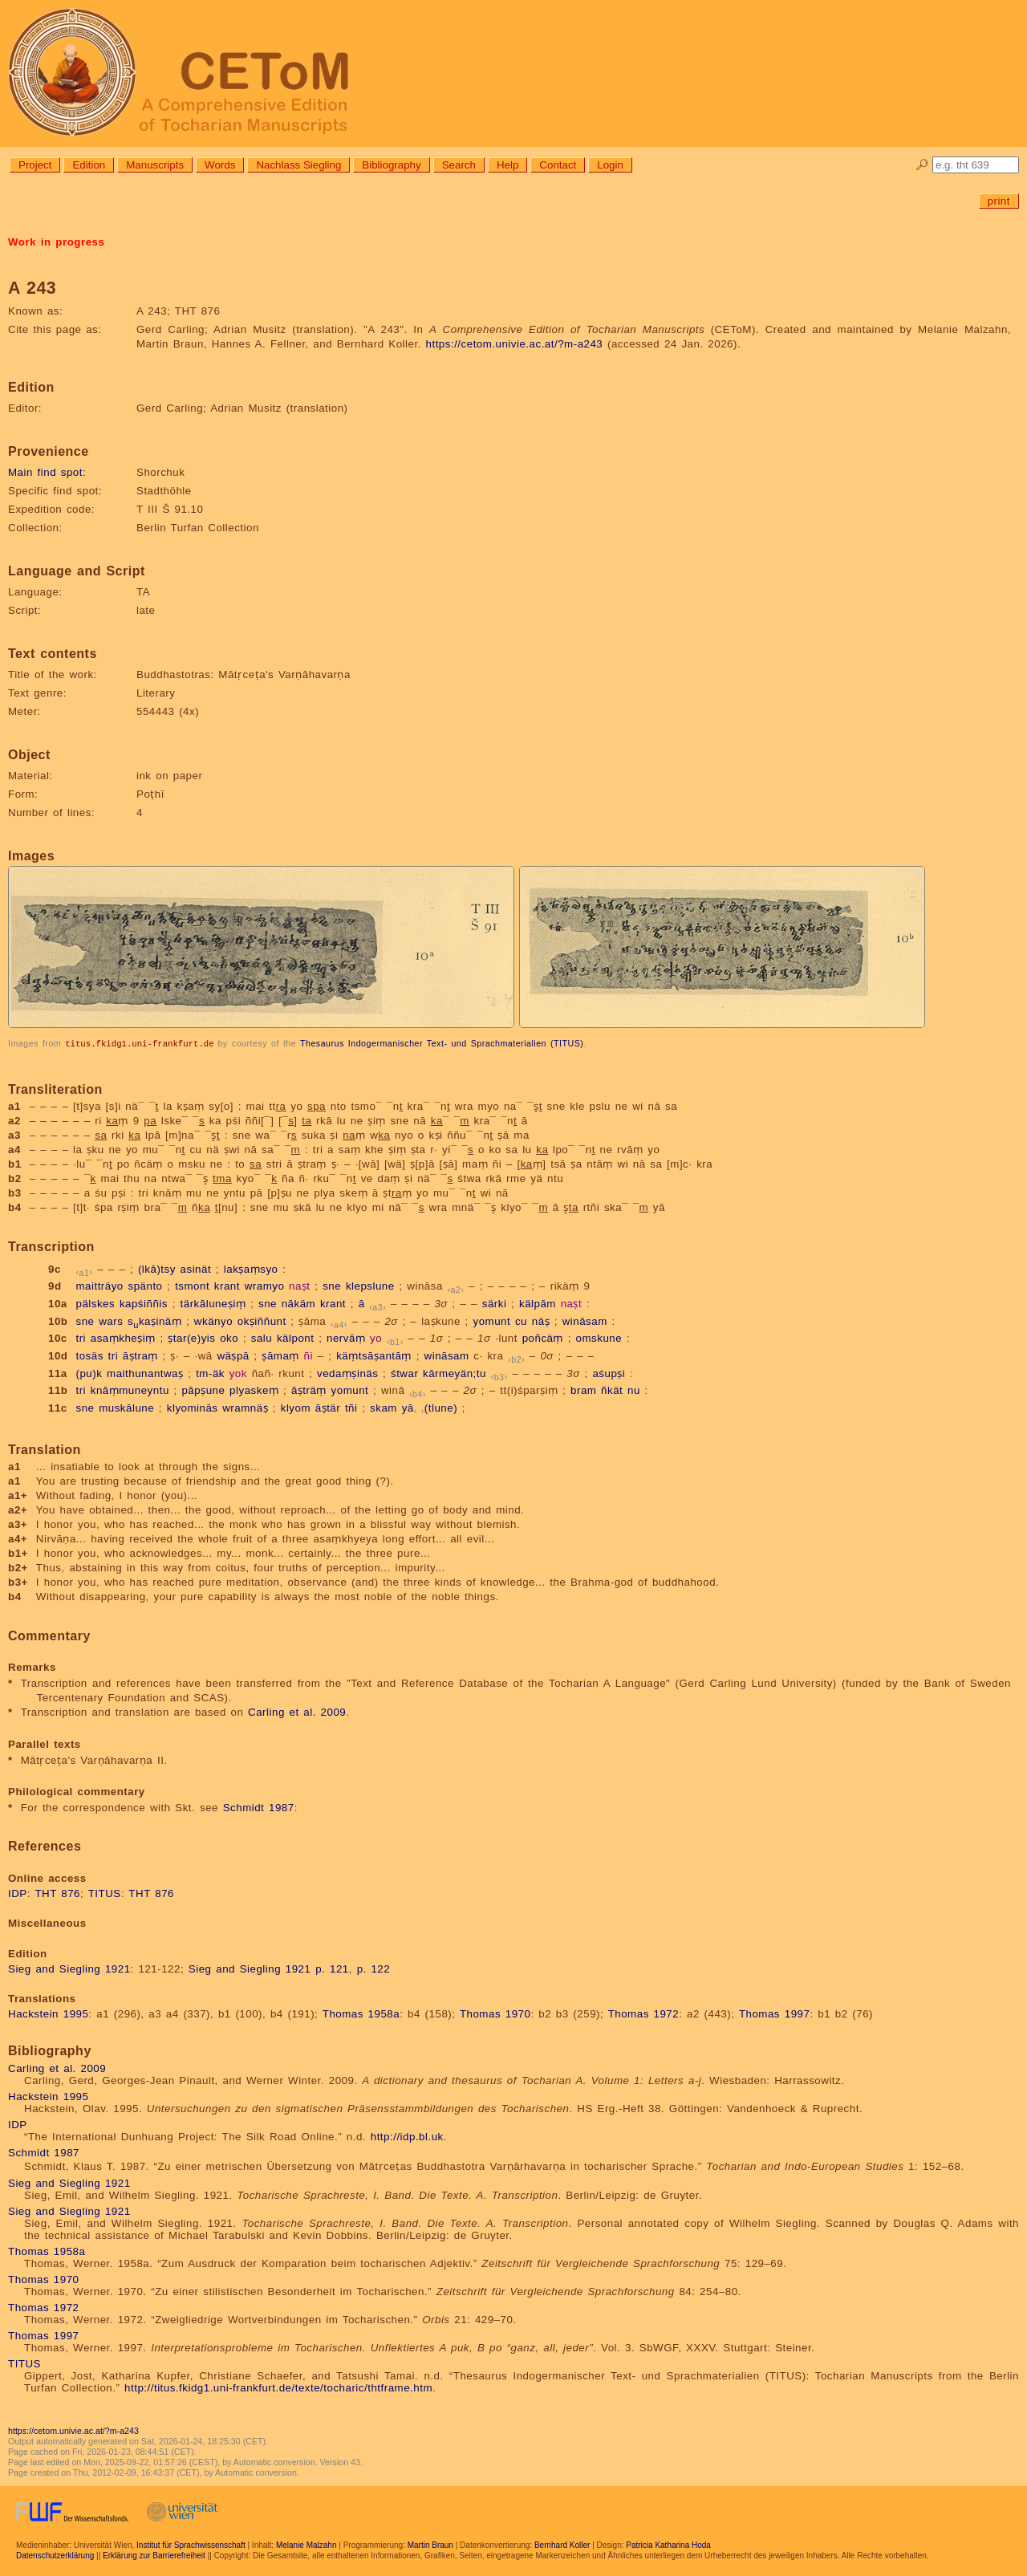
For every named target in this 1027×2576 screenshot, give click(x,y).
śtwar (404, 1373)
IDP (17, 1893)
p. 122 (374, 1968)
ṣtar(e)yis (191, 1337)
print (999, 201)
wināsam (584, 1320)
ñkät (612, 1389)
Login (610, 165)
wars (111, 1320)
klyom (296, 1407)
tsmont (192, 1285)
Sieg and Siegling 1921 (69, 1968)
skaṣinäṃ (154, 1320)
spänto (145, 1285)
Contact (557, 165)
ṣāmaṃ (280, 1355)
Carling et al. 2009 (297, 1711)
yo (376, 1337)
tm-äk (210, 1373)
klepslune (370, 1285)
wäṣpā (233, 1355)
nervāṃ (346, 1337)
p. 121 (332, 1968)
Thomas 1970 (495, 2013)
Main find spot (45, 472)
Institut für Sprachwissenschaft (191, 2544)
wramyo (265, 1285)
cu (521, 1320)
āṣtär (327, 1407)
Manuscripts (155, 165)
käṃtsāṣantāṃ (374, 1355)
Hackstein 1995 (48, 2013)
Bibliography (391, 165)
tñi (351, 1407)
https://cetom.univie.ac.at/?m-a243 (514, 344)
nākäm (299, 1303)
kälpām (537, 1303)
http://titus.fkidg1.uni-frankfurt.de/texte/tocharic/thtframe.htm (278, 2387)
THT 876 (57, 1893)
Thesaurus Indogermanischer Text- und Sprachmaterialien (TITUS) (441, 1043)
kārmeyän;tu (454, 1373)
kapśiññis (144, 1303)
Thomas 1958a (361, 2013)
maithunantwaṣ (145, 1373)
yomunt (492, 1320)
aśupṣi (608, 1373)
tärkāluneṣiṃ (213, 1303)
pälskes (95, 1303)
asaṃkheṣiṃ (123, 1337)
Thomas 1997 (774, 2013)
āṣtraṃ (140, 1355)
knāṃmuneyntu (130, 1389)
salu (261, 1337)
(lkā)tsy (157, 1268)
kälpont (295, 1337)
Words (220, 165)
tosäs (89, 1355)
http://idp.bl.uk (407, 2136)
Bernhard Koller (562, 2544)
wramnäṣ (245, 1407)
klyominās (192, 1407)
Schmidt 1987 (258, 1807)
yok (238, 1373)
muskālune (126, 1407)
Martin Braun (430, 2544)
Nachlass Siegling (298, 165)
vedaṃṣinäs (347, 1373)
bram (583, 1389)
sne (332, 1285)
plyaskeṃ (253, 1389)
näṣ (541, 1320)
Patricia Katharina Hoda (668, 2544)
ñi (308, 1355)
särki (494, 1303)
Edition (88, 165)
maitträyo (99, 1285)
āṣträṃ (309, 1389)
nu (633, 1389)
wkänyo (213, 1320)
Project (34, 165)
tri (80, 1337)
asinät (196, 1268)
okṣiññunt (261, 1320)
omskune (599, 1337)
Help (507, 165)
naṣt (300, 1285)
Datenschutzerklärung (55, 2554)
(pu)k (88, 1373)
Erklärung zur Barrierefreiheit (154, 2554)
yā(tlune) (429, 1407)
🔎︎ (922, 165)
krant (227, 1285)
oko (229, 1337)
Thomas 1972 (644, 2013)
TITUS (104, 1893)
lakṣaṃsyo (251, 1268)
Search (459, 165)
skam (383, 1407)
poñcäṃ (542, 1337)
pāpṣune (203, 1389)
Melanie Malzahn (306, 2544)
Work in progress (56, 242)
